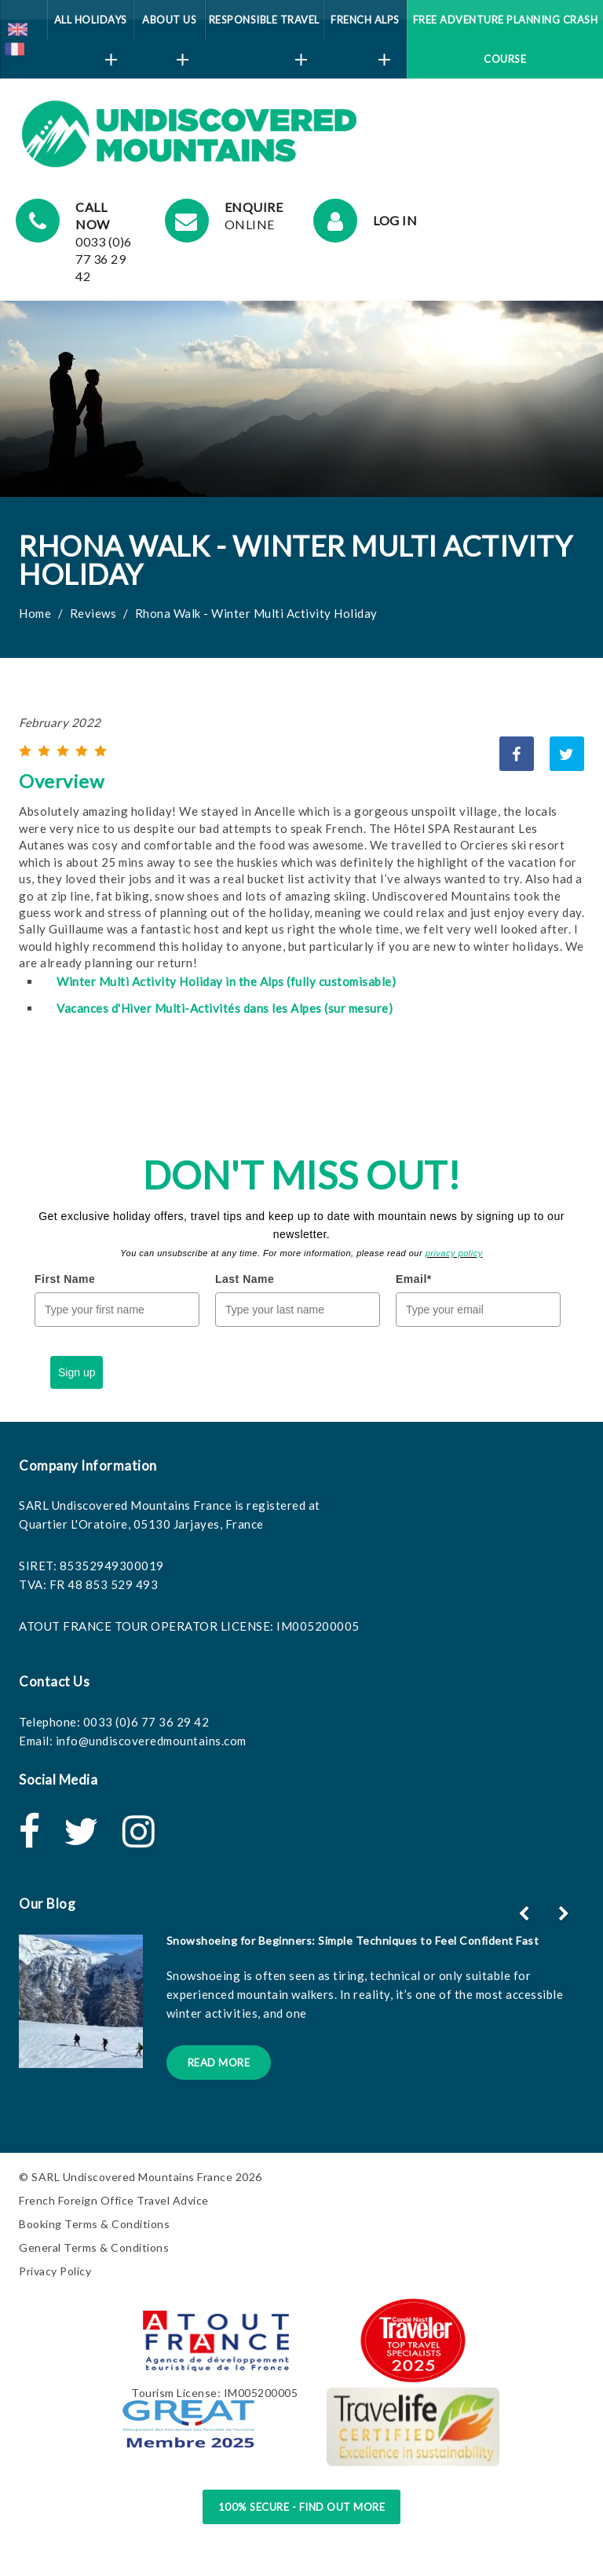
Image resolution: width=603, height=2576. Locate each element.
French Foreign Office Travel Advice (114, 2200)
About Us (169, 26)
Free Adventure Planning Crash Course (505, 39)
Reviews (93, 613)
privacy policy (454, 1253)
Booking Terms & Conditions (94, 2224)
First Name (65, 1279)
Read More (219, 2062)
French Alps (365, 26)
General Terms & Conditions (94, 2247)
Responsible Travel (264, 26)
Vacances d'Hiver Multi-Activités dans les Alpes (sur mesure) (225, 1008)
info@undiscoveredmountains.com (151, 1741)
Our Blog (47, 1903)
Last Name (244, 1279)
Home (35, 613)
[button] (565, 1913)
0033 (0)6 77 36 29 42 (146, 1722)
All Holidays (90, 26)
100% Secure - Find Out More (302, 2507)
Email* (414, 1279)
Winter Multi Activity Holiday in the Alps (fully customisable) (226, 981)
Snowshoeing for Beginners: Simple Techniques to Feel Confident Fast (352, 1940)
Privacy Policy (55, 2271)
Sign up (76, 1372)
